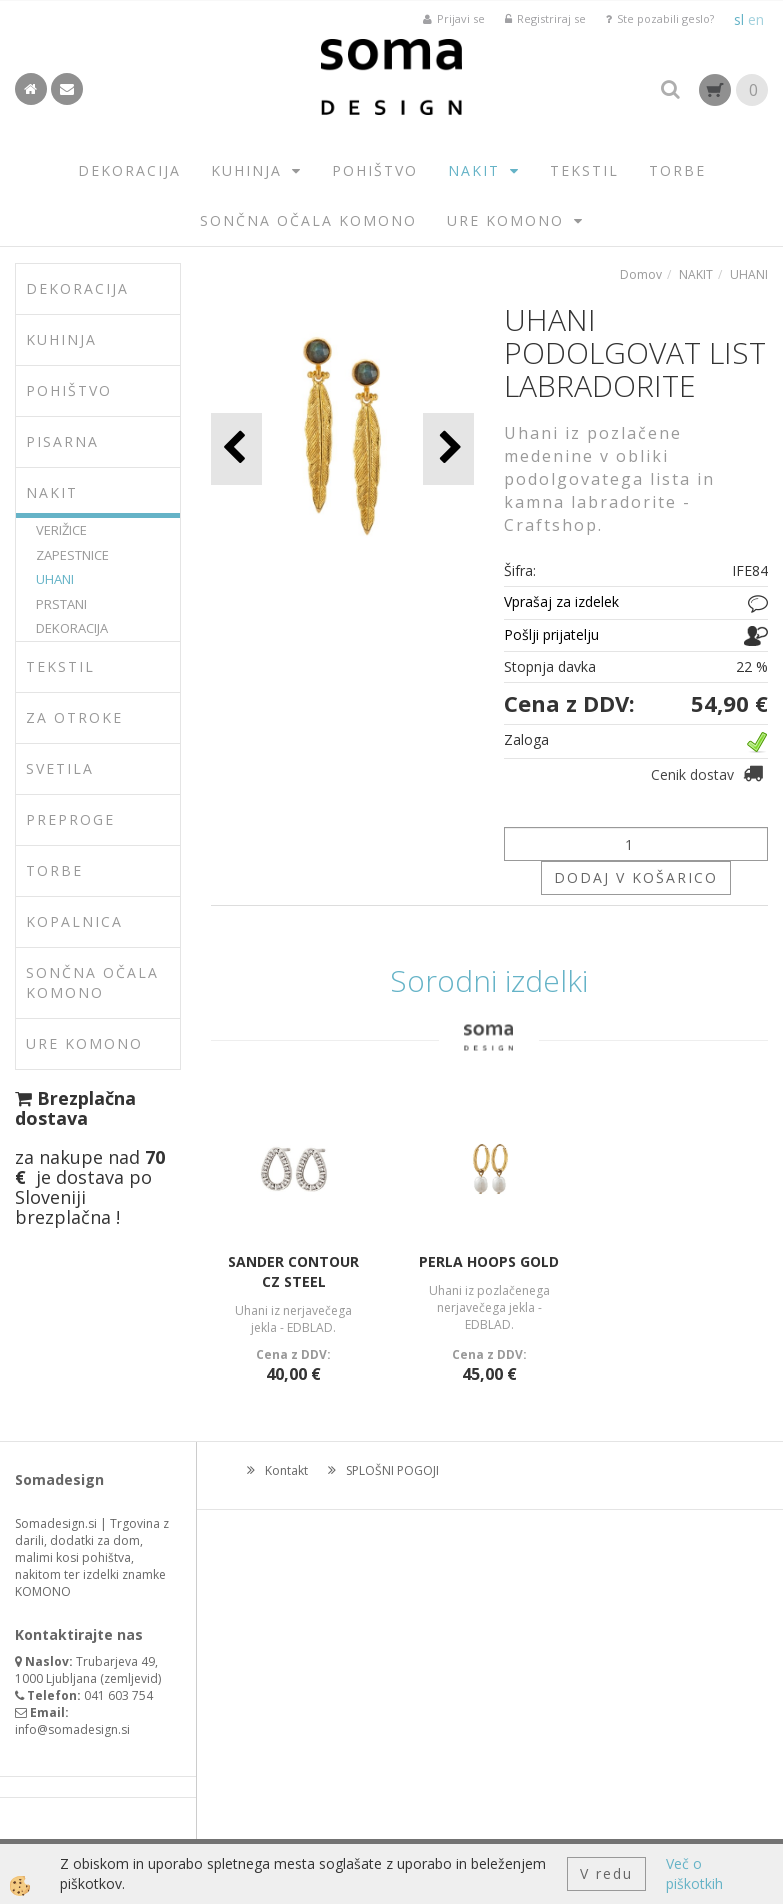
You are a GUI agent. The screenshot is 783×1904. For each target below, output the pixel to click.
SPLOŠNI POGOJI (392, 1470)
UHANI (55, 579)
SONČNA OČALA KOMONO (308, 220)
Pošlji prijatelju (551, 634)
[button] (448, 448)
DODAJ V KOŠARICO (636, 877)
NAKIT (474, 170)
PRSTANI (61, 604)
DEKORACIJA (129, 170)
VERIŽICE (61, 530)
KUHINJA (246, 170)
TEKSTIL (584, 170)
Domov (641, 274)
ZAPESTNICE (72, 555)
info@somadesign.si (72, 1729)
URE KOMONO (505, 220)
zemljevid (131, 1678)
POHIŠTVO (375, 170)
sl (739, 19)
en (756, 19)
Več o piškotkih (694, 1873)
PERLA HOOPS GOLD (489, 1261)
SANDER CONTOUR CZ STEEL (293, 1271)
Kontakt (286, 1470)
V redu (606, 1873)
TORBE (677, 170)
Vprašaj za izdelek (561, 601)
